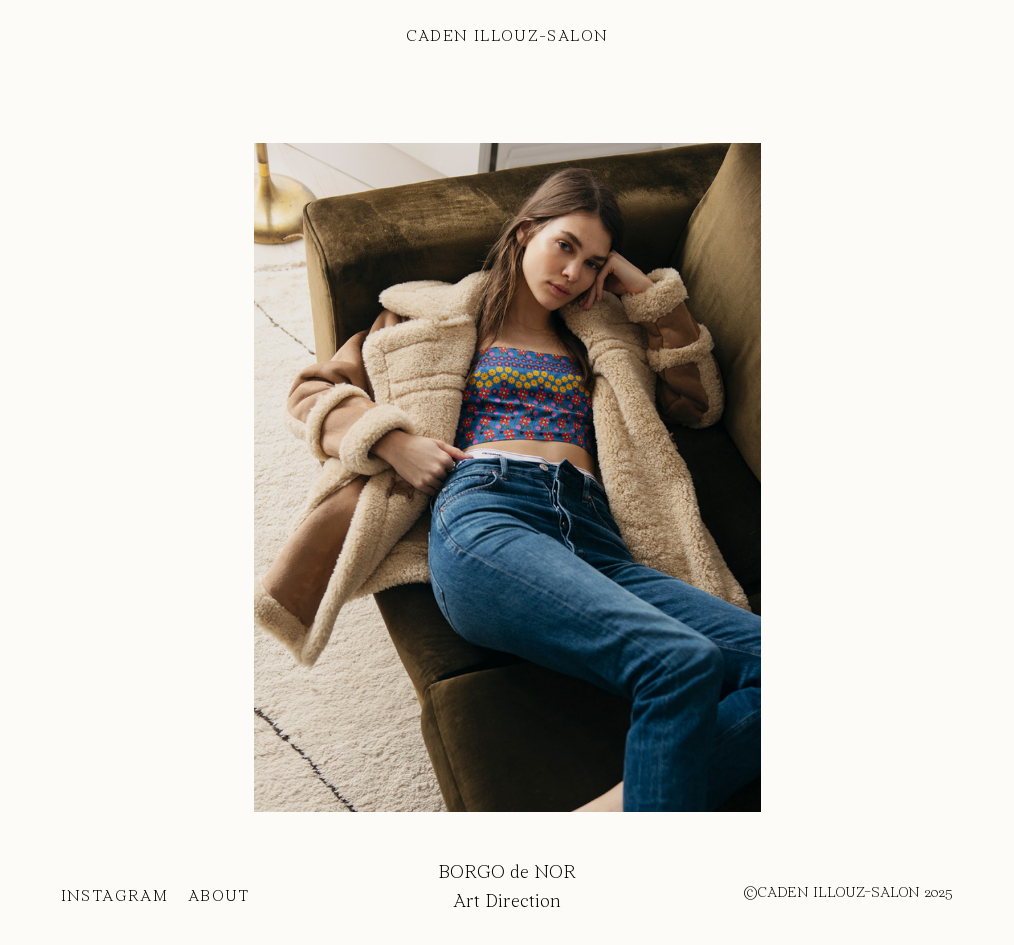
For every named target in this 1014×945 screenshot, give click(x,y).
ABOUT (235, 897)
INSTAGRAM (114, 897)
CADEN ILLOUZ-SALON (507, 37)
